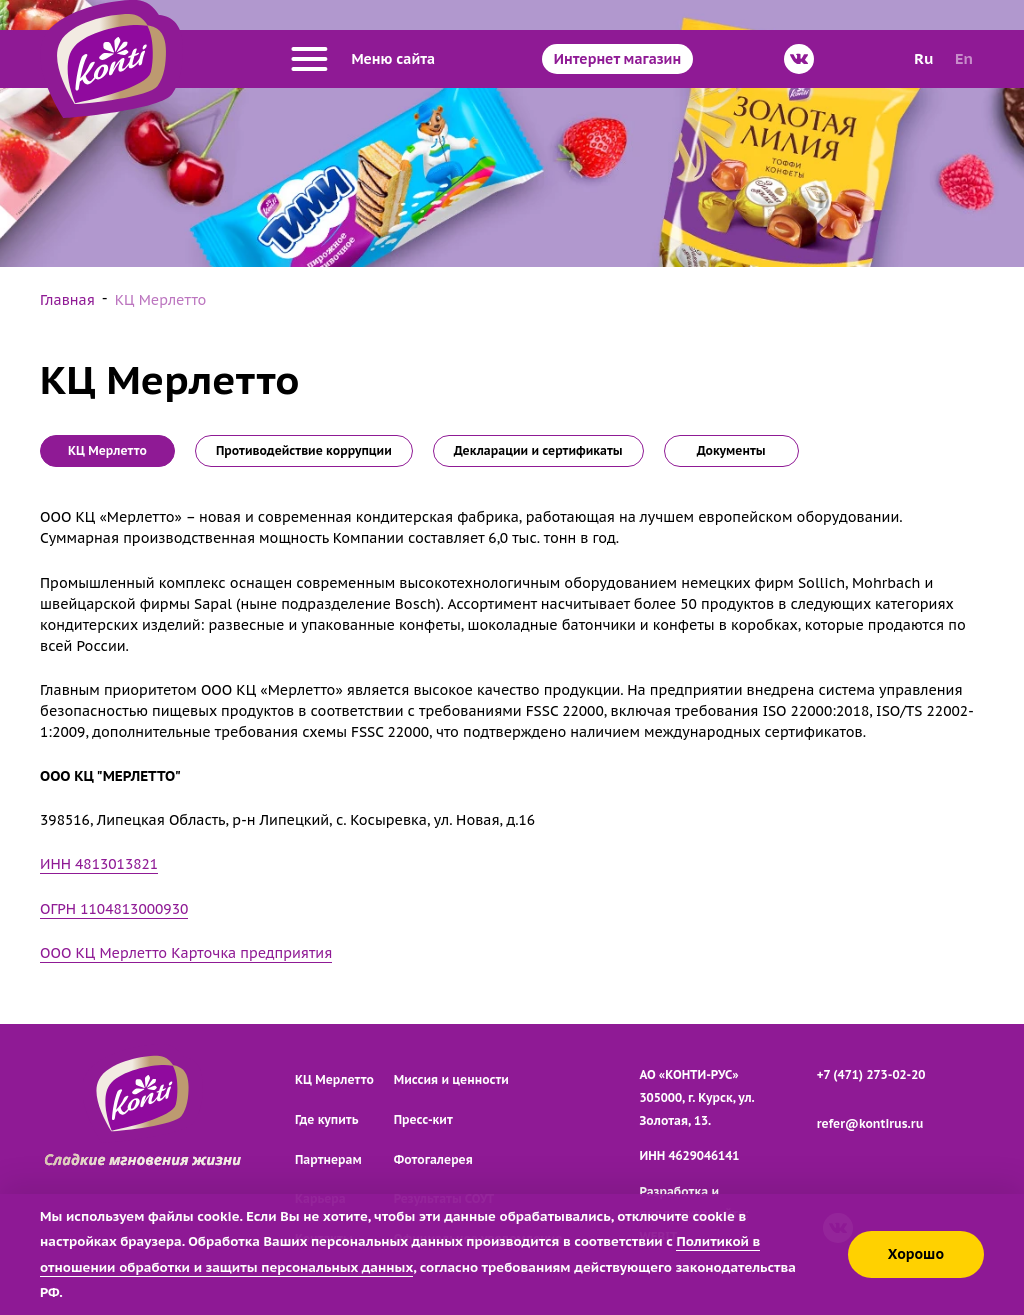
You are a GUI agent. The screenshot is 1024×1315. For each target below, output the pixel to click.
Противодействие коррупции (304, 450)
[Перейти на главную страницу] (111, 59)
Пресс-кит (423, 1119)
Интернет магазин (617, 59)
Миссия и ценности (451, 1079)
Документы (731, 450)
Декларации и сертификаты (538, 450)
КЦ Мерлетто (334, 1079)
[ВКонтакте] (799, 59)
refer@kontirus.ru (870, 1123)
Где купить (326, 1119)
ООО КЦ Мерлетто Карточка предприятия (186, 953)
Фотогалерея (433, 1159)
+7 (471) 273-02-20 (871, 1074)
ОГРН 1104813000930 (114, 909)
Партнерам (328, 1159)
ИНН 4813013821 (99, 864)
